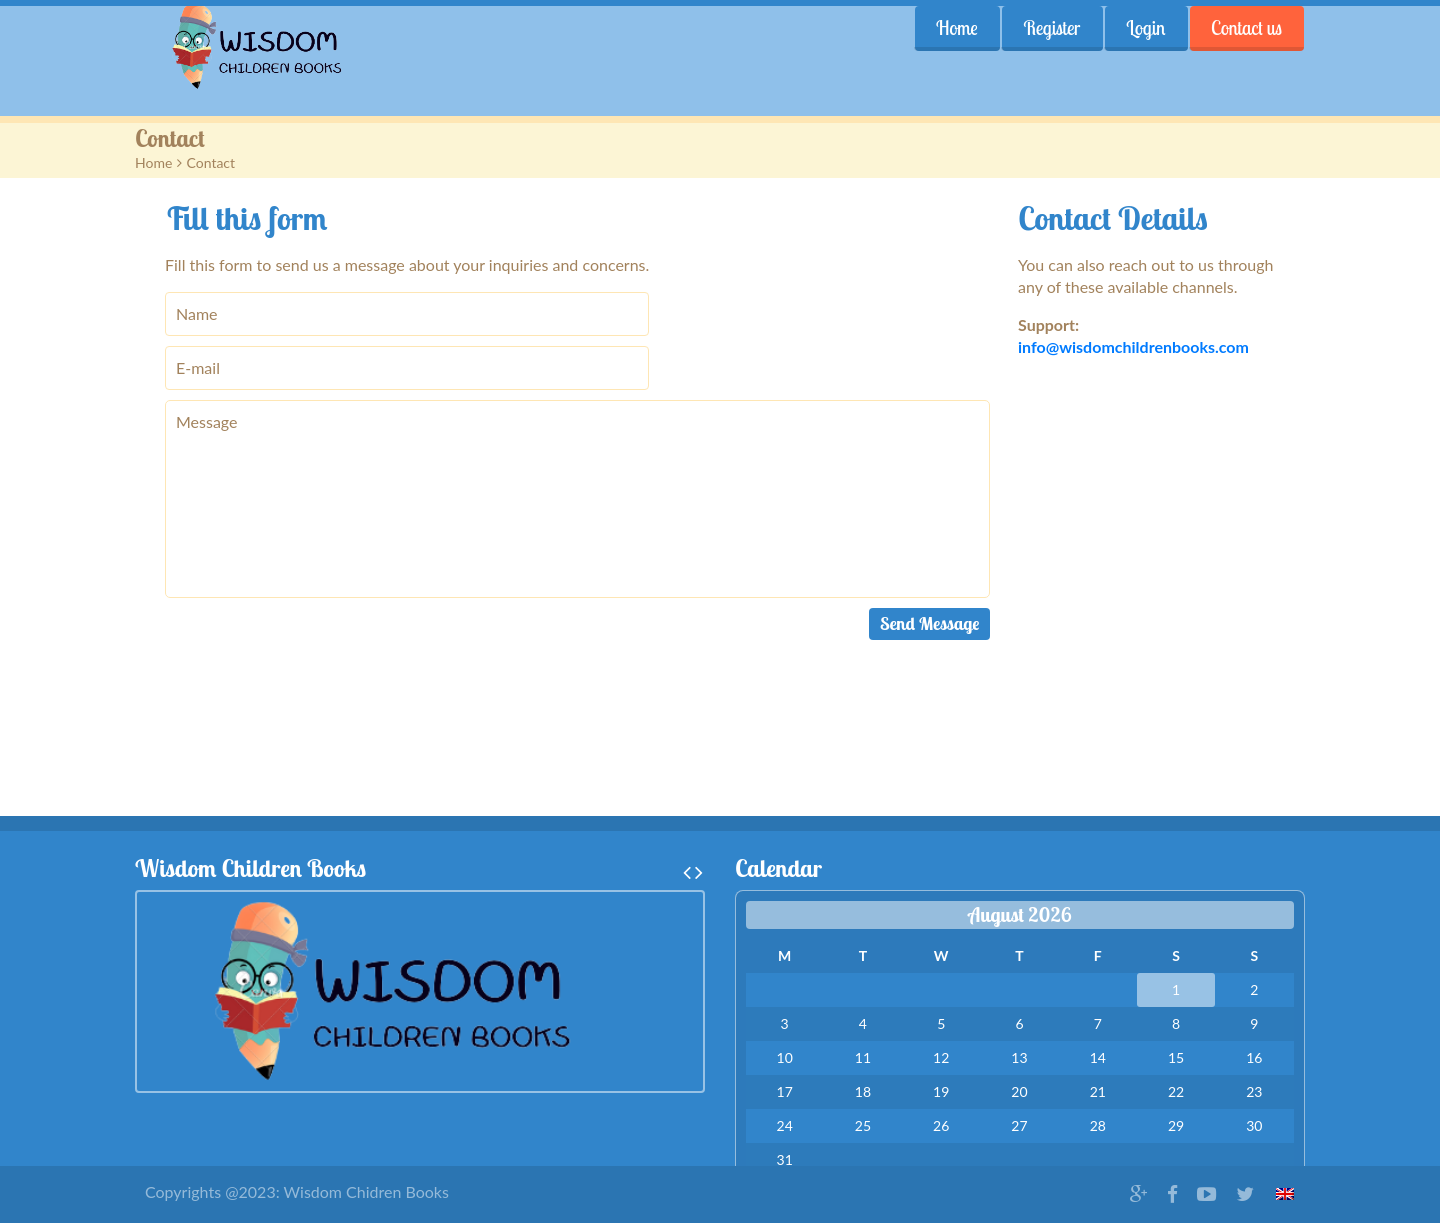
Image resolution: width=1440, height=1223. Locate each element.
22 (1176, 1091)
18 (863, 1091)
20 (1019, 1091)
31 (785, 1159)
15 (1176, 1057)
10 (785, 1057)
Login (1145, 28)
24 (785, 1125)
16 (1254, 1057)
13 (1019, 1057)
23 (1254, 1091)
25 (863, 1125)
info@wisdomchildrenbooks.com (1133, 346)
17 (785, 1091)
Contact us (1246, 28)
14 (1098, 1057)
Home (956, 28)
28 (1098, 1125)
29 (1176, 1125)
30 (1254, 1125)
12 (941, 1057)
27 (1019, 1125)
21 (1098, 1091)
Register (1051, 28)
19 (941, 1091)
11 (863, 1057)
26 (941, 1125)
